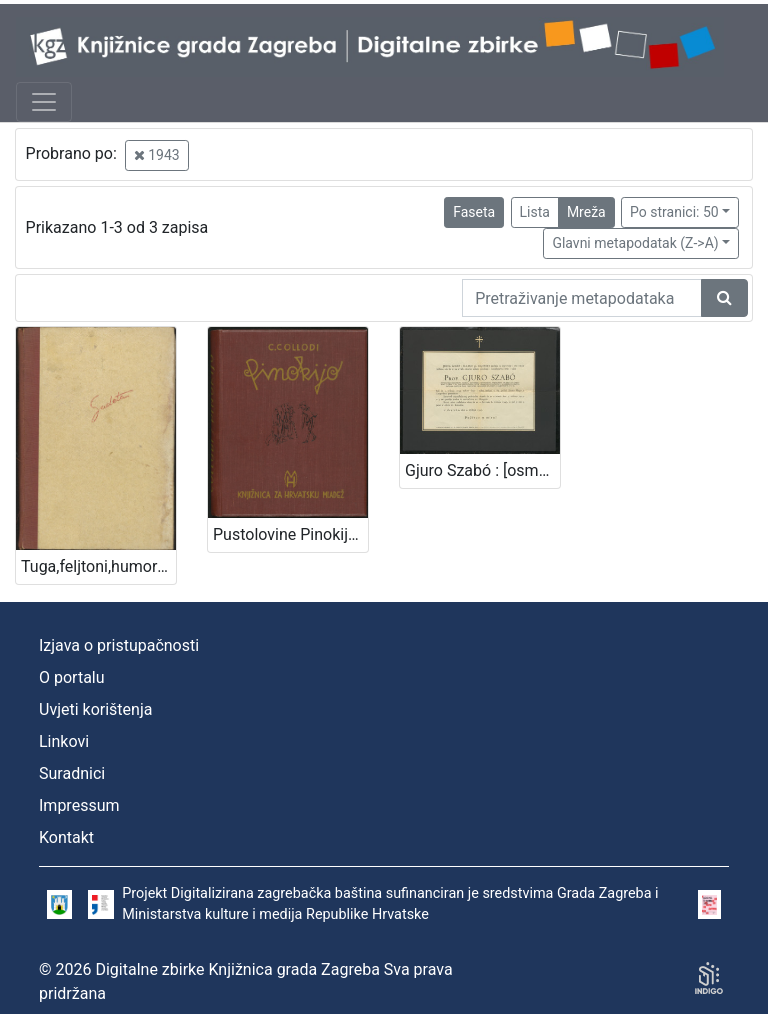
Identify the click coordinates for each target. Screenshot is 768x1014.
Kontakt (66, 837)
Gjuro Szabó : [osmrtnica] (482, 470)
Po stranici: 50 (674, 212)
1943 (157, 155)
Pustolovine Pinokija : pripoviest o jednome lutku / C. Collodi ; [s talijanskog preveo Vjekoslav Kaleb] (290, 534)
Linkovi (64, 741)
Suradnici (72, 773)
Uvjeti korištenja (95, 709)
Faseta (474, 212)
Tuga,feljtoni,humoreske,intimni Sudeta (98, 566)
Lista (535, 212)
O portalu (72, 677)
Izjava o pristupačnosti (119, 645)
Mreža (586, 212)
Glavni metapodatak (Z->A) (635, 243)
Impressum (79, 805)
